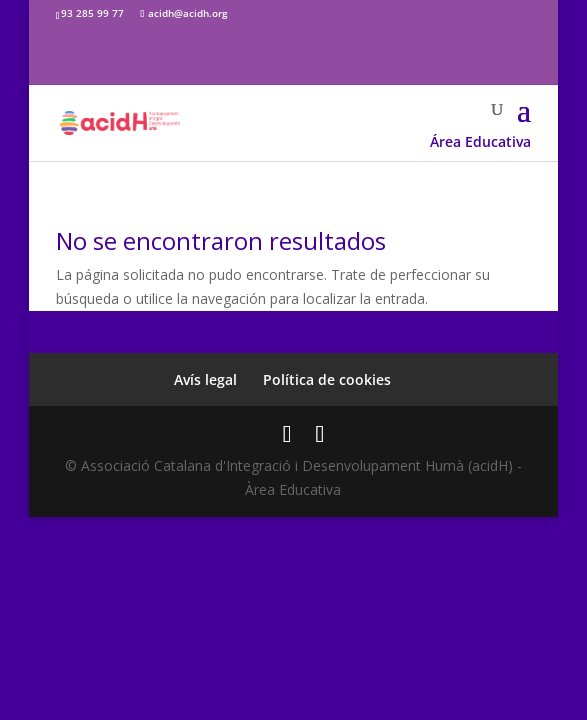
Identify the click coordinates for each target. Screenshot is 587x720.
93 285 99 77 (92, 13)
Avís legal (205, 379)
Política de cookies (327, 379)
